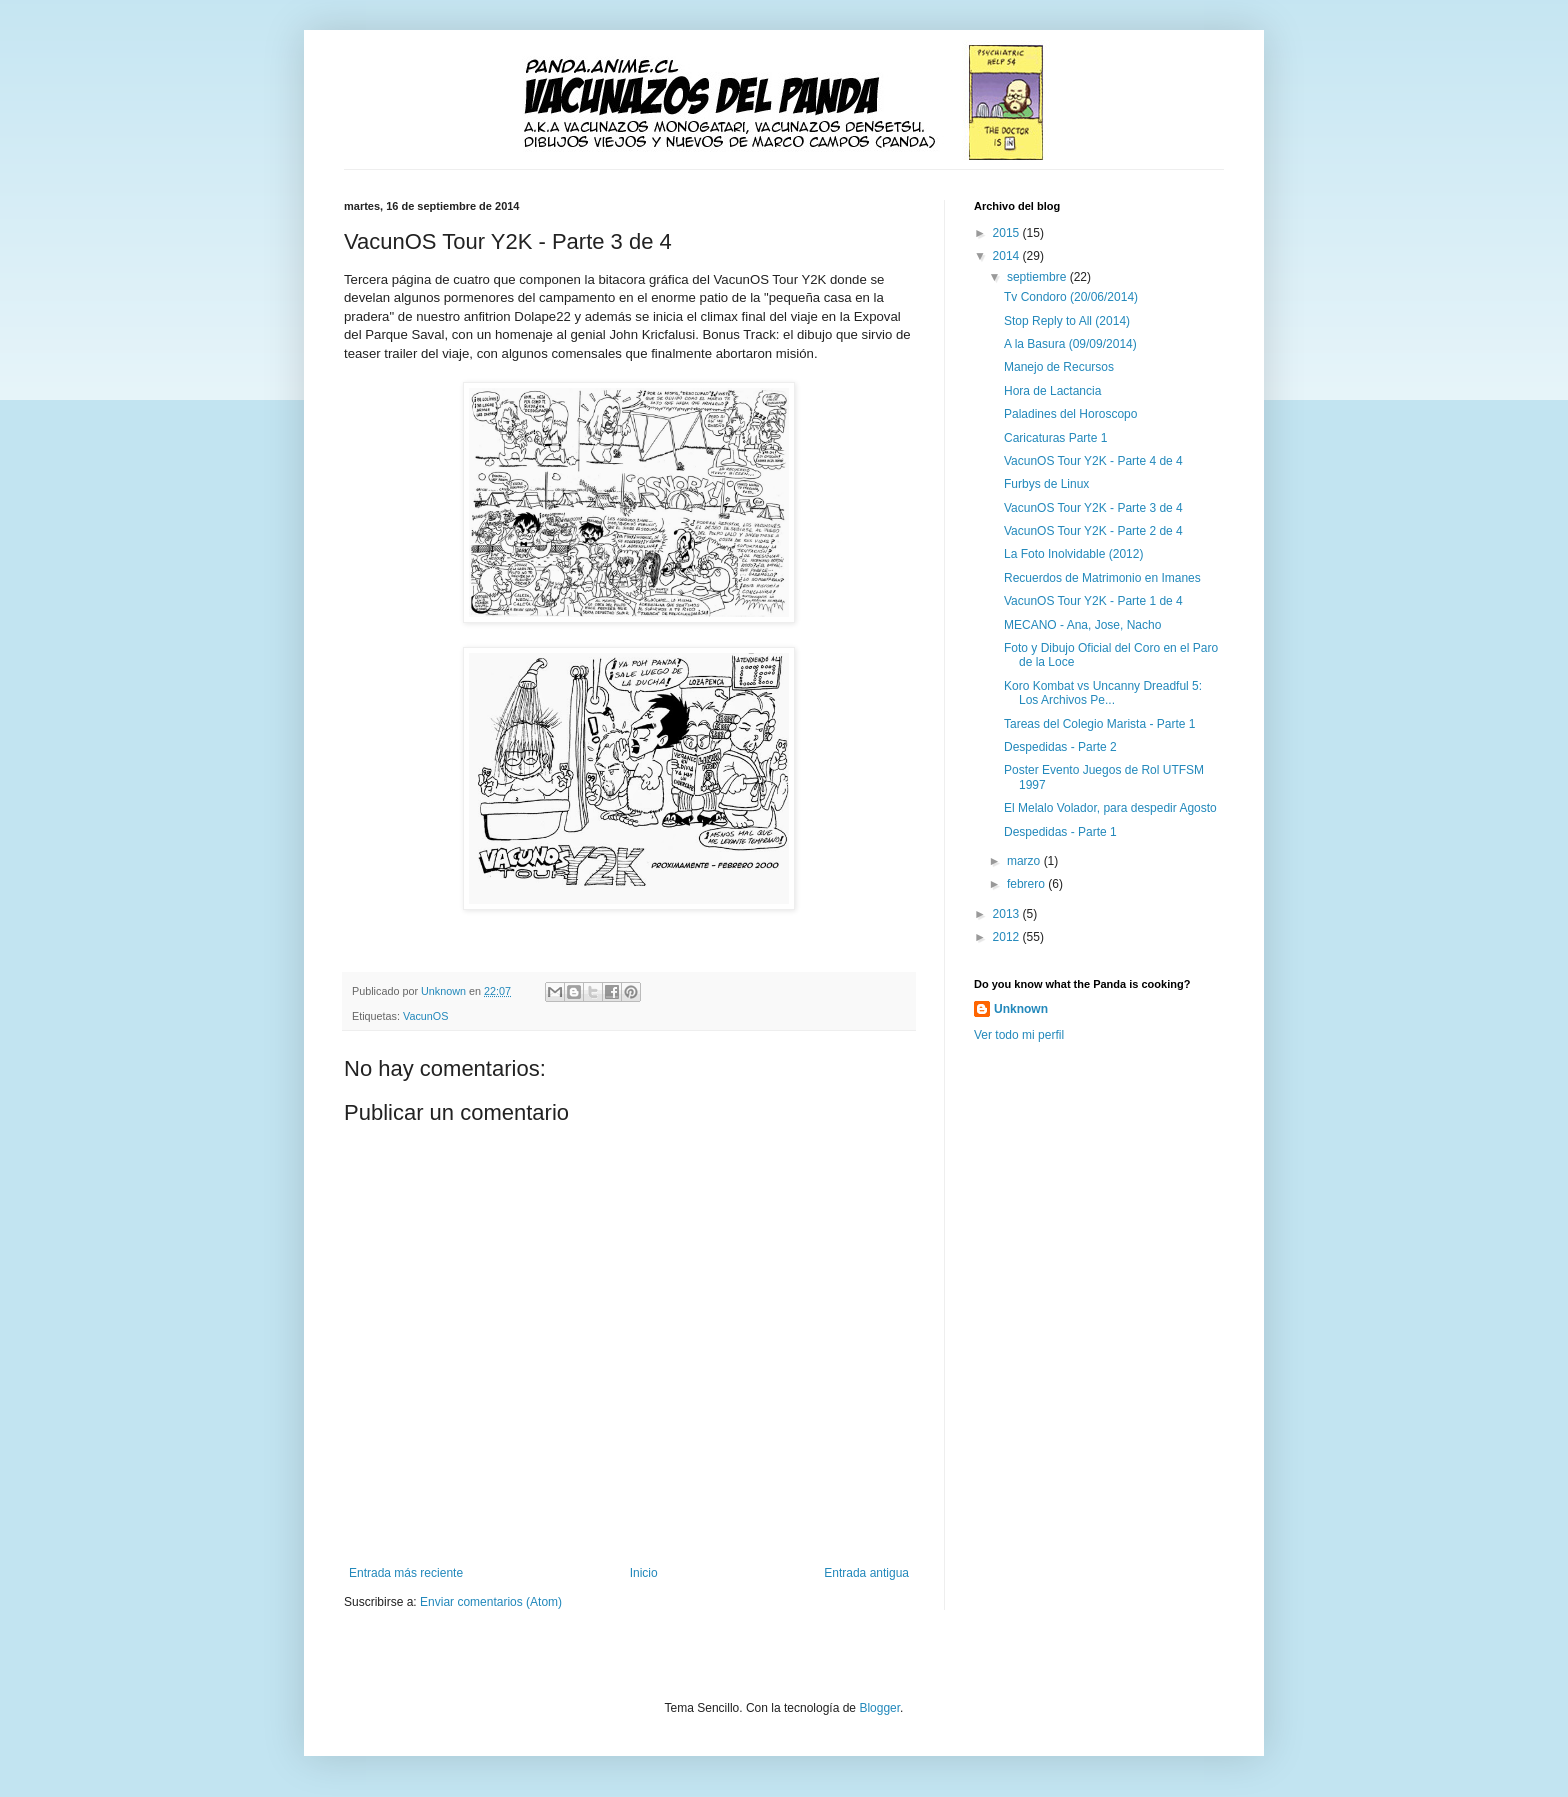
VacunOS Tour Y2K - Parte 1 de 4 (1093, 601)
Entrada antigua (866, 1573)
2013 (1008, 914)
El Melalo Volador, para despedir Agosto (1110, 808)
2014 (1008, 256)
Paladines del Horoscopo (1070, 414)
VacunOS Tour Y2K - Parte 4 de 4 (1093, 461)
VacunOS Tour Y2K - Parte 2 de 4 (1093, 531)
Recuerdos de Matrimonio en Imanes (1102, 578)
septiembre (1038, 277)
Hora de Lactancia (1052, 391)
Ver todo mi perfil (1019, 1035)
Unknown (1021, 1009)
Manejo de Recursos (1059, 367)
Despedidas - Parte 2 (1060, 747)
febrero (1027, 884)
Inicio (644, 1573)
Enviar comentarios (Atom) (491, 1602)
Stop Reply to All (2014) (1067, 321)
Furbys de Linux (1046, 484)
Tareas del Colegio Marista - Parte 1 (1099, 724)
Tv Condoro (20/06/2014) (1071, 297)
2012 (1008, 937)
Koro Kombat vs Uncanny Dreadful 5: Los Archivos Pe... (1103, 693)
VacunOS (425, 1016)
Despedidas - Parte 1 (1060, 832)
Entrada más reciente (406, 1573)
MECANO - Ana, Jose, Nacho (1082, 625)
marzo (1025, 861)
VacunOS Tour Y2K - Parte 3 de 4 (1093, 508)
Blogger (879, 1708)
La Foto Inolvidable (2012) (1073, 554)
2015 (1008, 233)
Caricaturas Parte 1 (1055, 438)
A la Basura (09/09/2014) (1070, 344)
